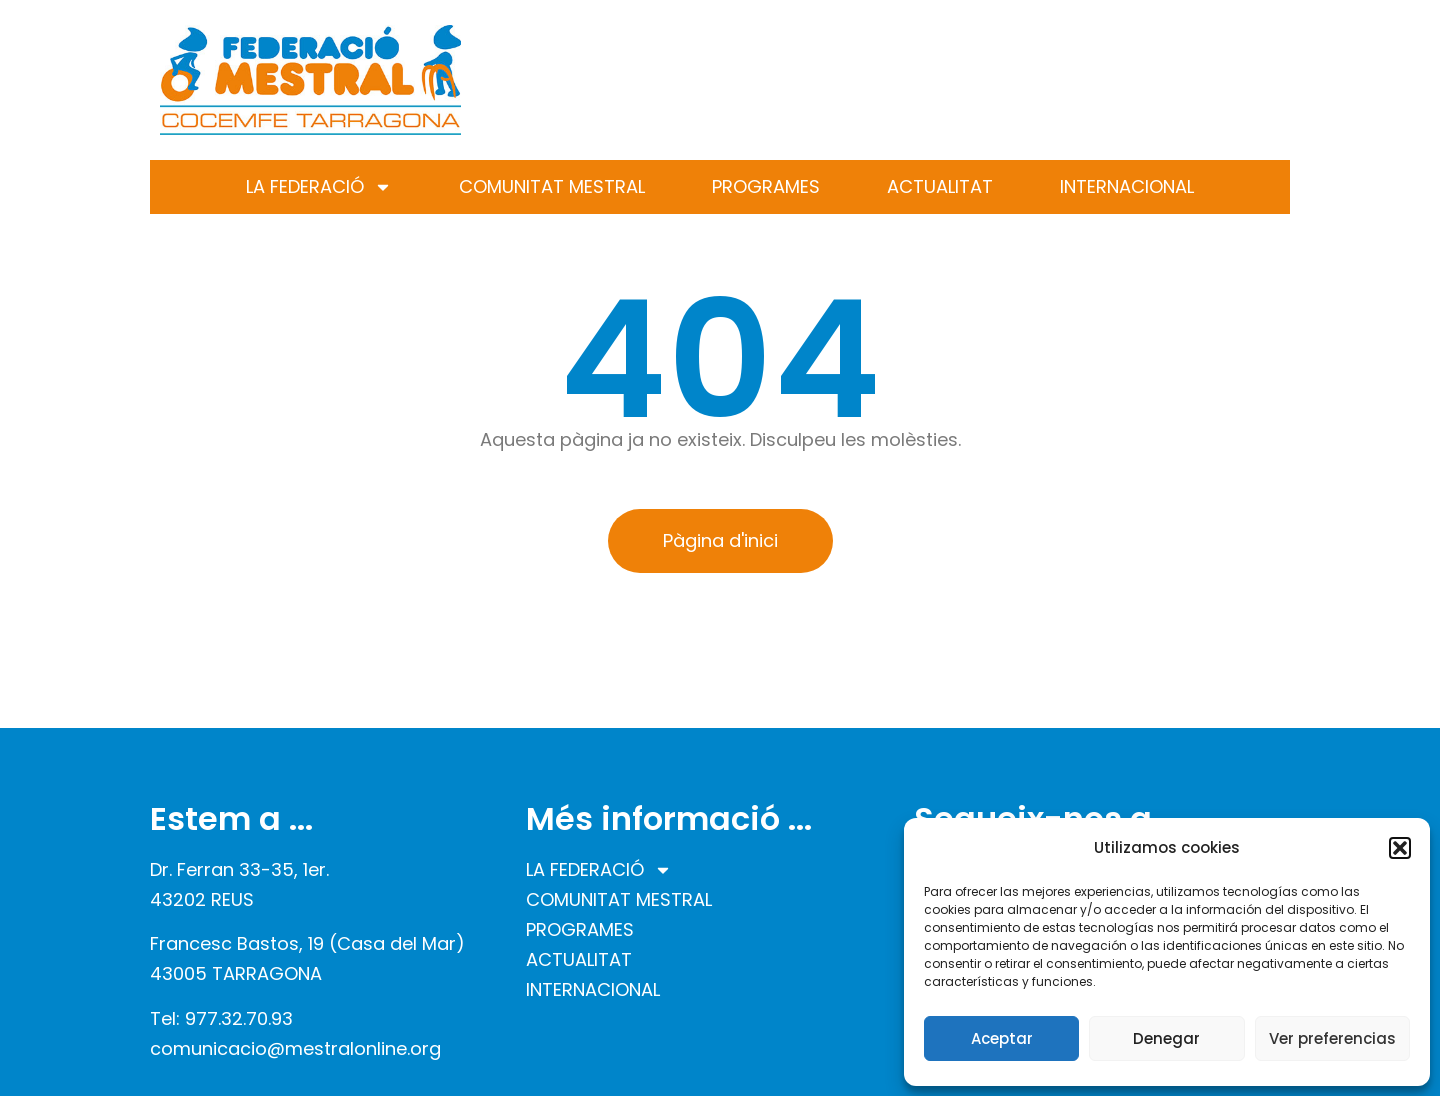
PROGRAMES (766, 186)
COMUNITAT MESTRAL (552, 186)
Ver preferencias (1332, 1038)
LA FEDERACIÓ (319, 187)
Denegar (1166, 1038)
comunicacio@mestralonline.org (295, 1048)
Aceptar (1002, 1038)
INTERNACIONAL (1127, 186)
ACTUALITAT (940, 186)
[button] (1400, 848)
